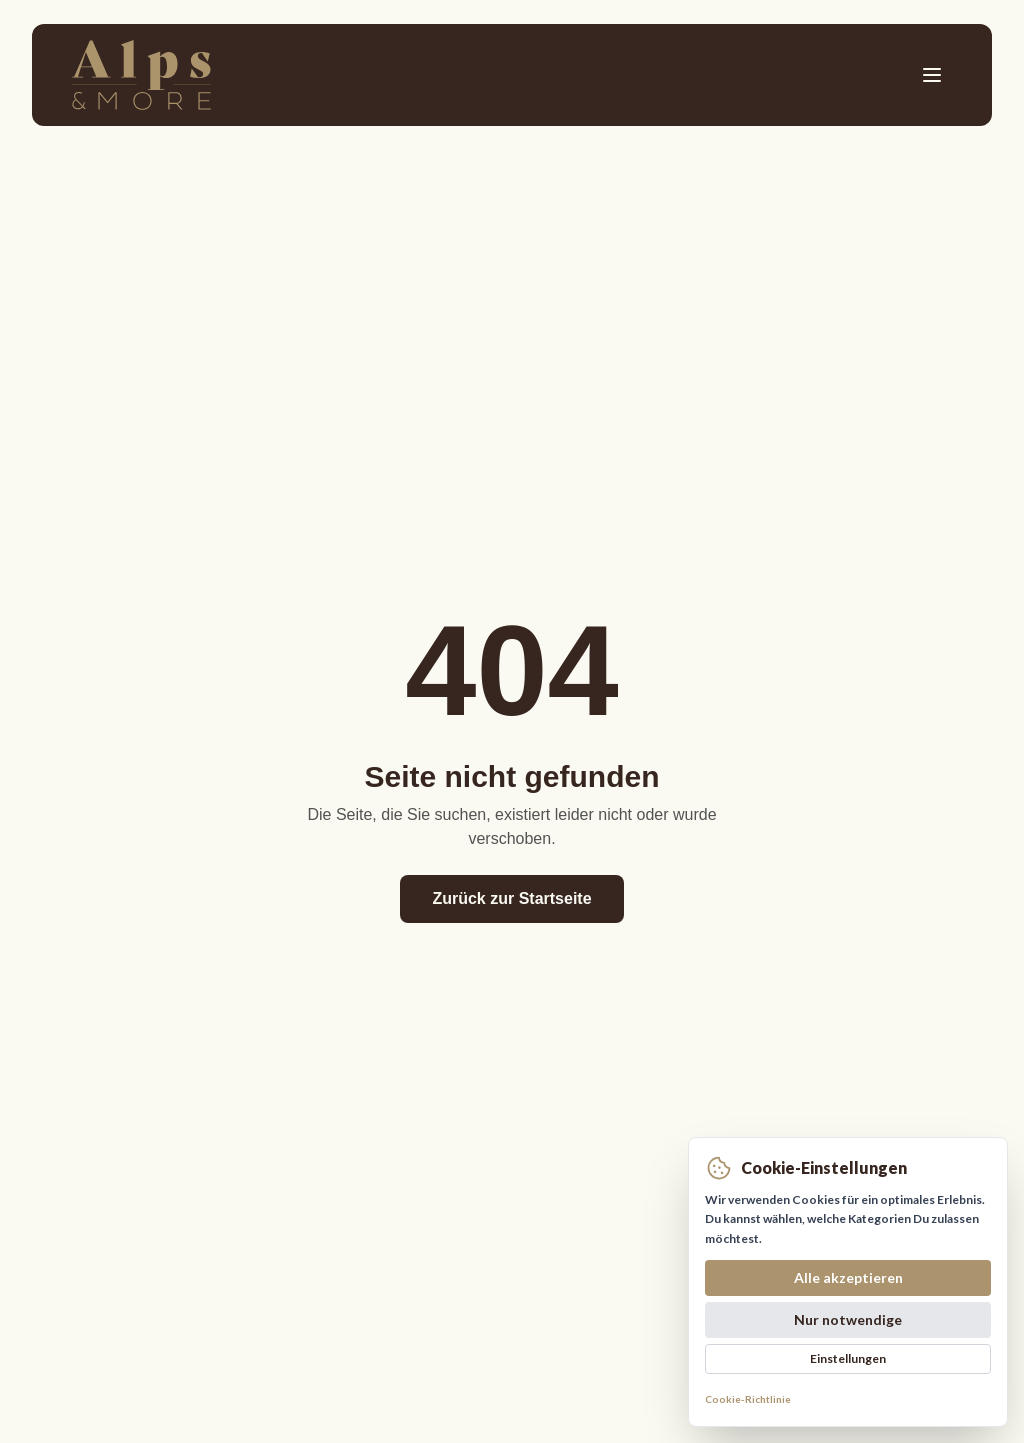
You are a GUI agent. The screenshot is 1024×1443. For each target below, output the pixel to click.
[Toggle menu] (932, 75)
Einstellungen (848, 1358)
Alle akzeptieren (848, 1277)
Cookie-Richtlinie (748, 1399)
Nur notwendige (848, 1319)
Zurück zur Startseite (511, 898)
